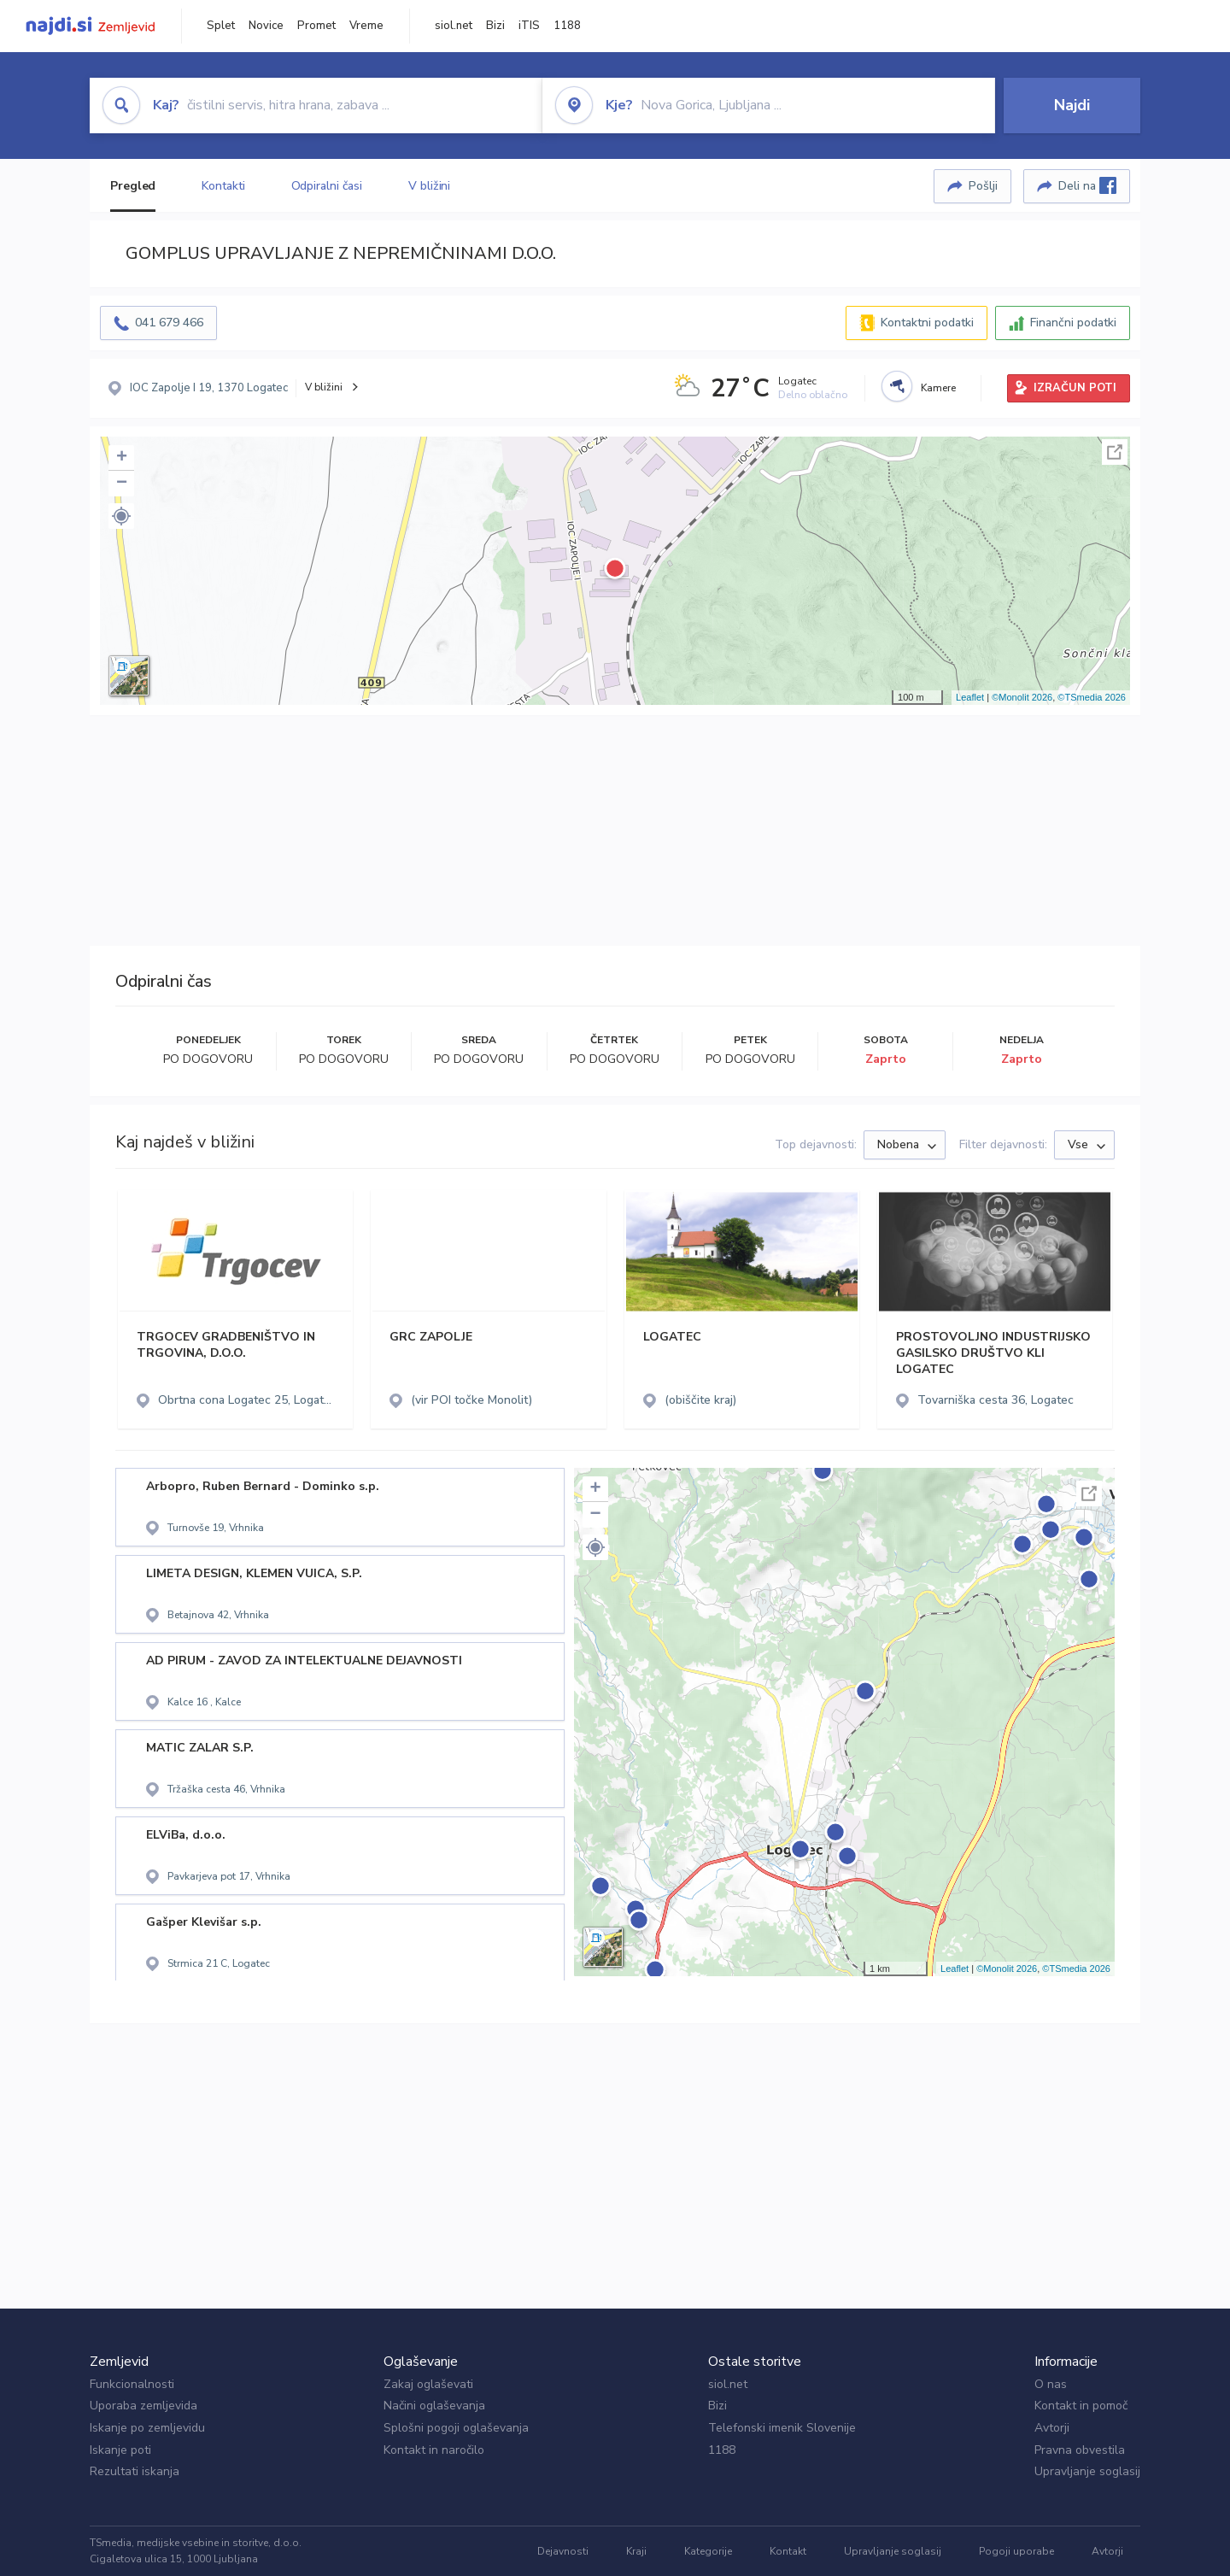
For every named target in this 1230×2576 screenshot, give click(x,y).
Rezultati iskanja (134, 2471)
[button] (121, 516)
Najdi (1072, 105)
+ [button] (121, 458)
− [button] (121, 483)
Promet (316, 25)
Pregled (132, 186)
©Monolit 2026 (1022, 697)
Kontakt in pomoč (1081, 2405)
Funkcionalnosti (132, 2384)
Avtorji (1051, 2428)
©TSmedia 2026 (1091, 697)
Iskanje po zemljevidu (147, 2428)
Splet (221, 25)
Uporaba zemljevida (143, 2405)
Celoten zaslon (1115, 452)
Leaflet (970, 697)
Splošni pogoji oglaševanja (456, 2428)
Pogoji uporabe (1016, 2551)
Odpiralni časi (327, 186)
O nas (1050, 2384)
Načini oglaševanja (434, 2405)
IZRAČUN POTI (1075, 388)
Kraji (636, 2551)
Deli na (1087, 185)
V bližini (429, 186)
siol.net (453, 25)
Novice (266, 25)
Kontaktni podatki (927, 322)
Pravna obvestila (1079, 2450)
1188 (567, 25)
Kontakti (223, 186)
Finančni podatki (1073, 322)
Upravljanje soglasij (1087, 2471)
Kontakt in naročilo (434, 2450)
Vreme (366, 25)
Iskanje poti (120, 2450)
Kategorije (708, 2551)
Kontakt (788, 2551)
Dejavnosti (563, 2551)
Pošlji (983, 186)
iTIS (529, 25)
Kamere (938, 388)
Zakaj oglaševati (428, 2384)
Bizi (495, 25)
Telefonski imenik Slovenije (782, 2428)
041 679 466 (169, 322)
